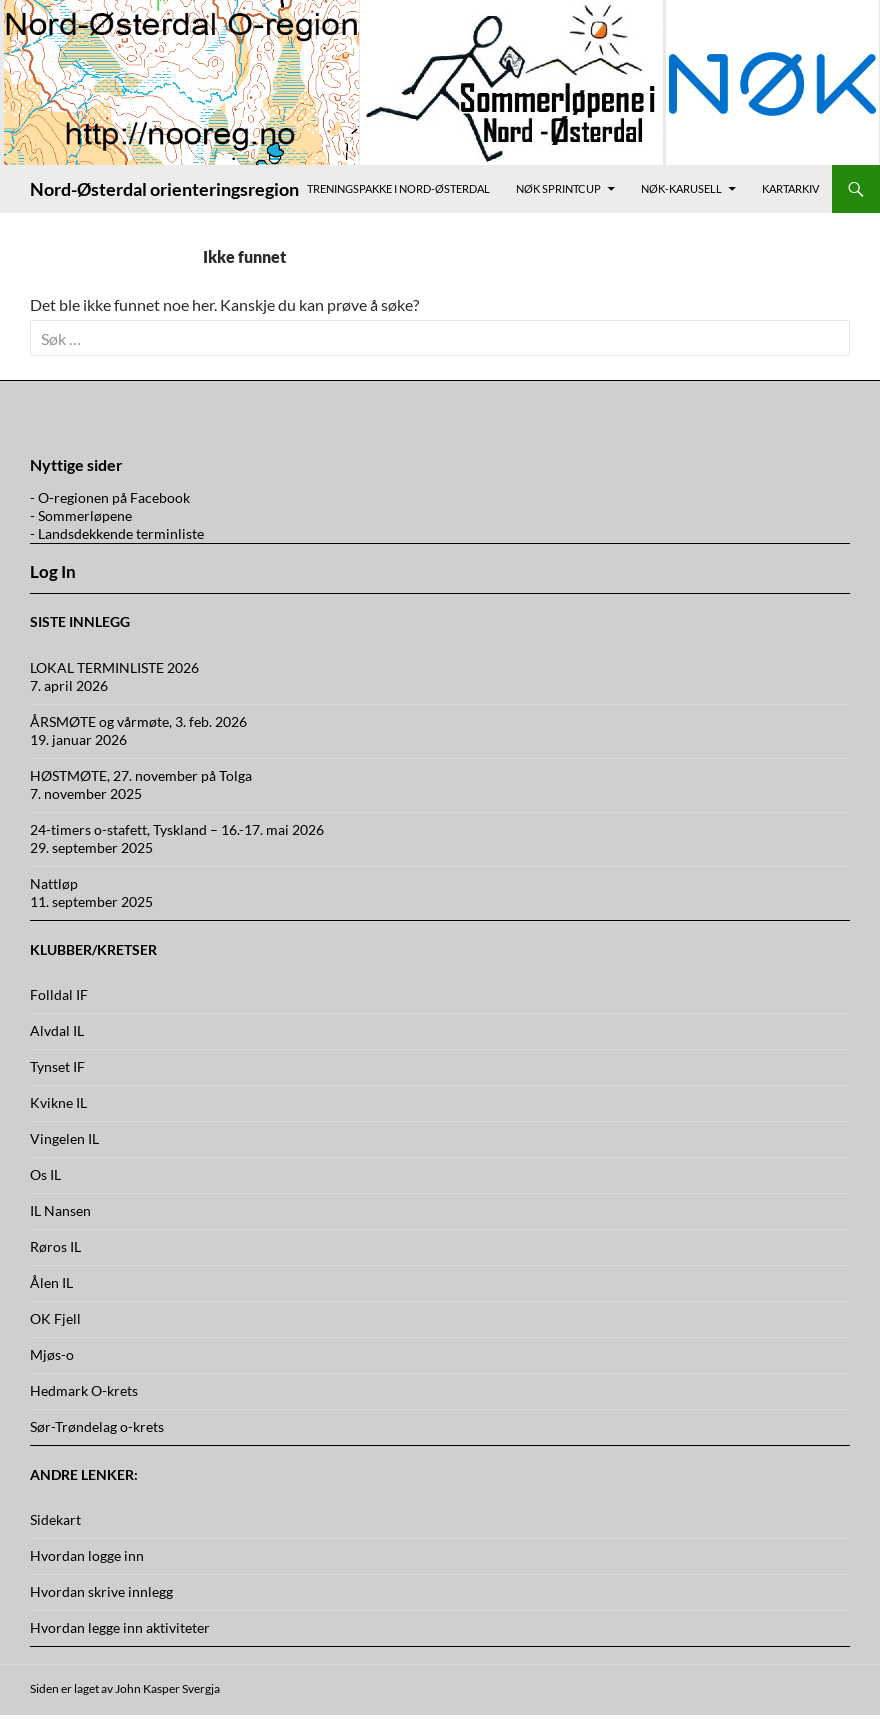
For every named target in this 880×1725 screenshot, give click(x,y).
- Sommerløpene (81, 515)
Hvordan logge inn (87, 1555)
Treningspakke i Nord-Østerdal (398, 188)
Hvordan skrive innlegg (101, 1591)
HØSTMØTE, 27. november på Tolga (141, 775)
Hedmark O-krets (84, 1390)
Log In (53, 571)
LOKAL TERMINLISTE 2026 (114, 667)
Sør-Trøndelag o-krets (97, 1426)
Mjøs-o (52, 1354)
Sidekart (55, 1519)
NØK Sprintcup (558, 188)
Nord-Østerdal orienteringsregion (164, 189)
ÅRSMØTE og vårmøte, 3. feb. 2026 (138, 721)
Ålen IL (51, 1282)
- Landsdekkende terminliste (117, 533)
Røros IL (55, 1246)
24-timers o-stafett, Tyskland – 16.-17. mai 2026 (177, 829)
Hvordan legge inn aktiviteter (120, 1627)
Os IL (45, 1174)
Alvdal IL (57, 1030)
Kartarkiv (790, 188)
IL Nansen (60, 1210)
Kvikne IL (58, 1102)
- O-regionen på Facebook (110, 497)
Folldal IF (59, 994)
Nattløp (54, 883)
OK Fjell (55, 1318)
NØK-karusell (681, 188)
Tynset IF (57, 1066)
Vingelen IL (64, 1138)
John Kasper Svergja (167, 1688)
